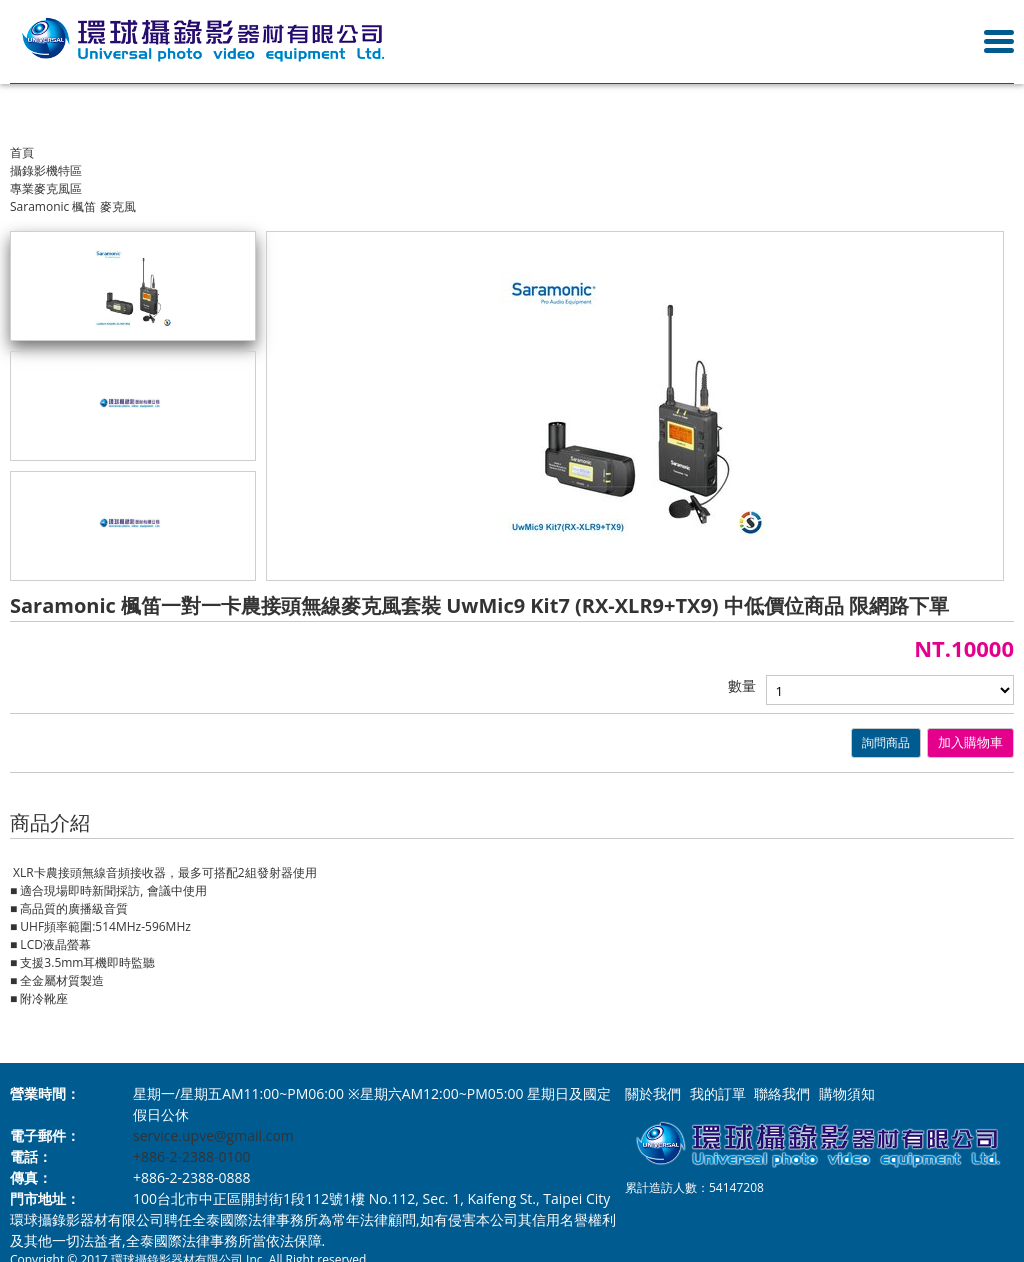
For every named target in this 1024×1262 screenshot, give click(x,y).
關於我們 (653, 1093)
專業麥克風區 (46, 188)
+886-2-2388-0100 (192, 1156)
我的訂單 (718, 1093)
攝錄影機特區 (46, 170)
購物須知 (847, 1093)
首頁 (22, 152)
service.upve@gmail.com (213, 1135)
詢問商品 (886, 742)
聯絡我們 (782, 1093)
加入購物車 (970, 742)
